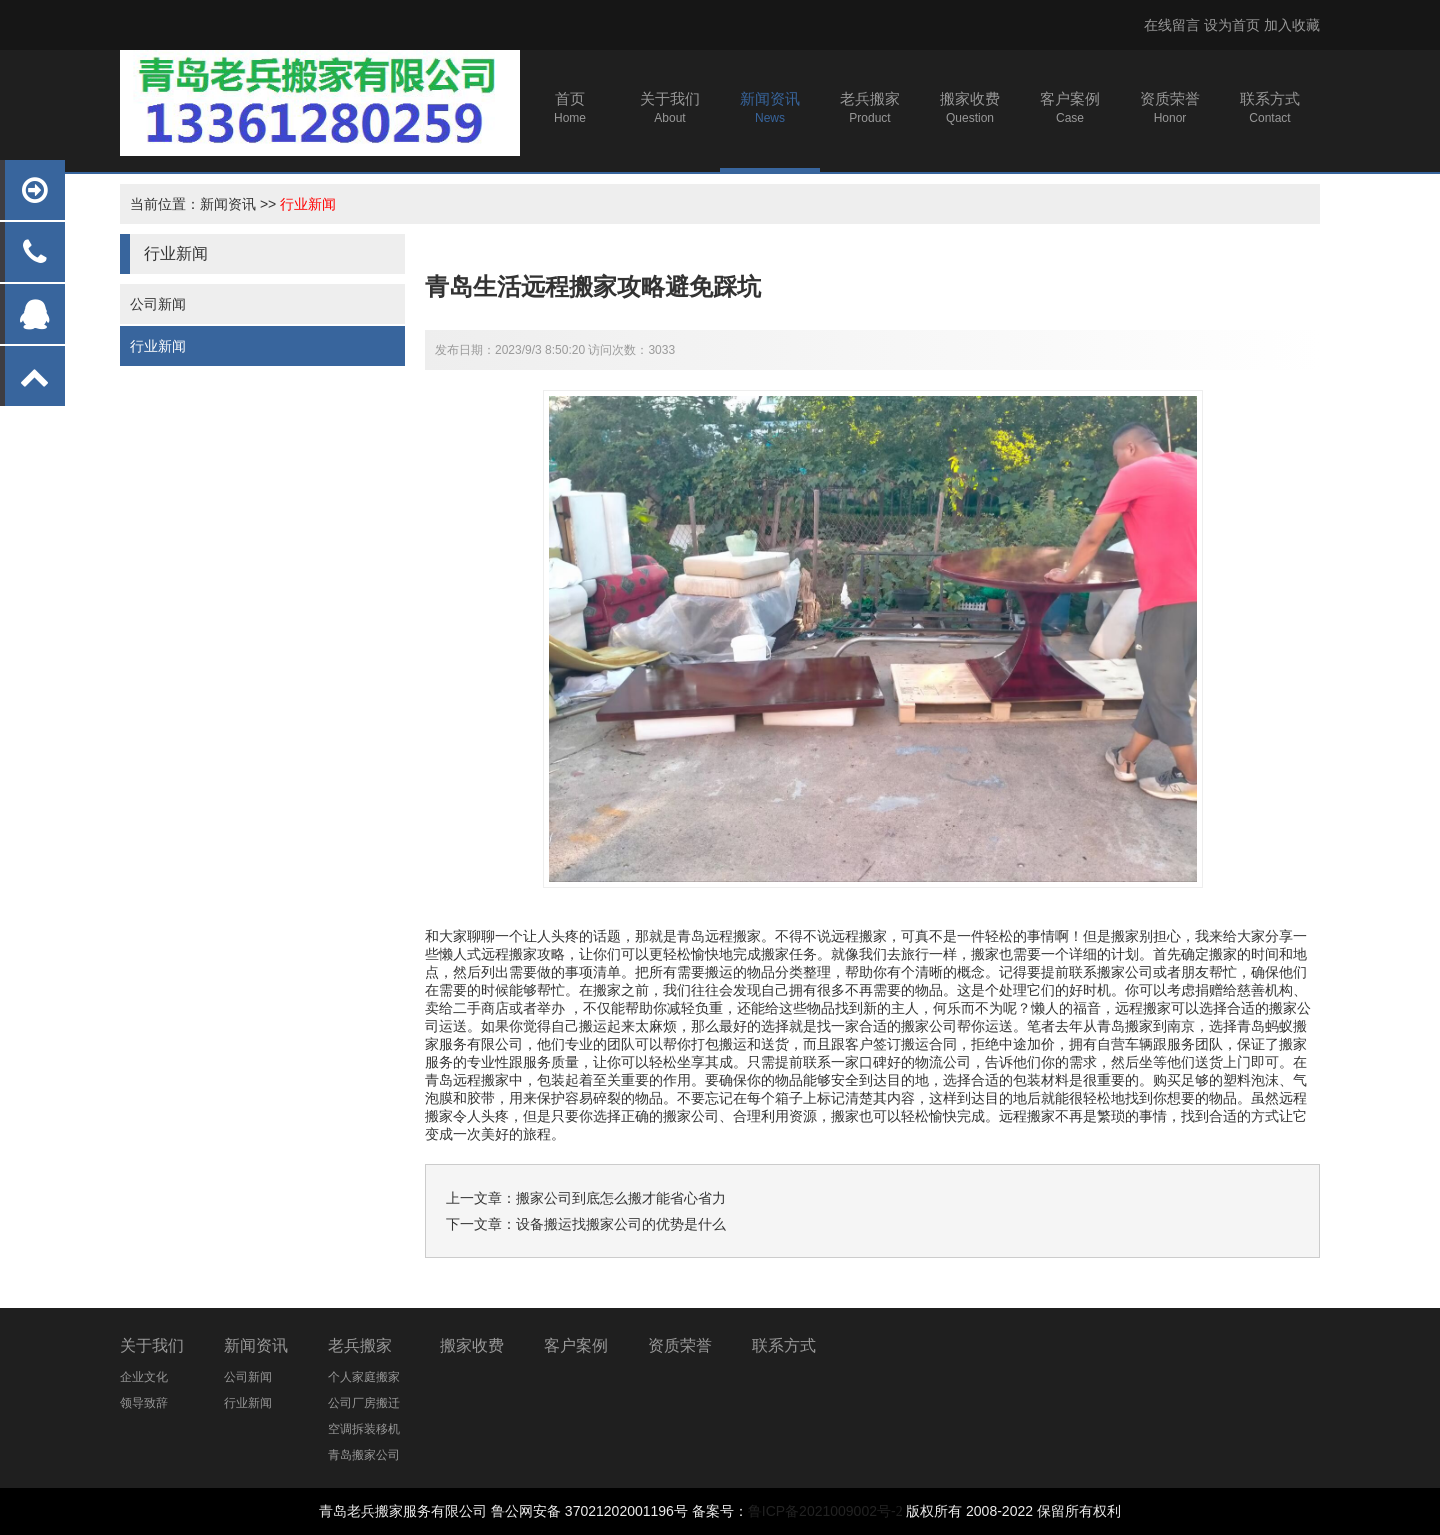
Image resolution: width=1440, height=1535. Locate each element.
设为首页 (1232, 25)
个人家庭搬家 (364, 1377)
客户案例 (576, 1345)
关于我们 (152, 1345)
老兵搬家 (360, 1345)
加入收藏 (1292, 25)
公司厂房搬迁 (364, 1403)
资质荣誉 (680, 1345)
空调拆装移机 (364, 1429)
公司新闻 (158, 304)
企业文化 (144, 1377)
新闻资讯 (228, 204)
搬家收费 (472, 1345)
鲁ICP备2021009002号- (822, 1511)
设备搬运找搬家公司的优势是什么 (621, 1224)
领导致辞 (144, 1403)
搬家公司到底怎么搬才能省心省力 (621, 1198)
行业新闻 (308, 204)
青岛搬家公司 (364, 1455)
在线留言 (1172, 25)
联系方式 (784, 1345)
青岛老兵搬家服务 (375, 1511)
